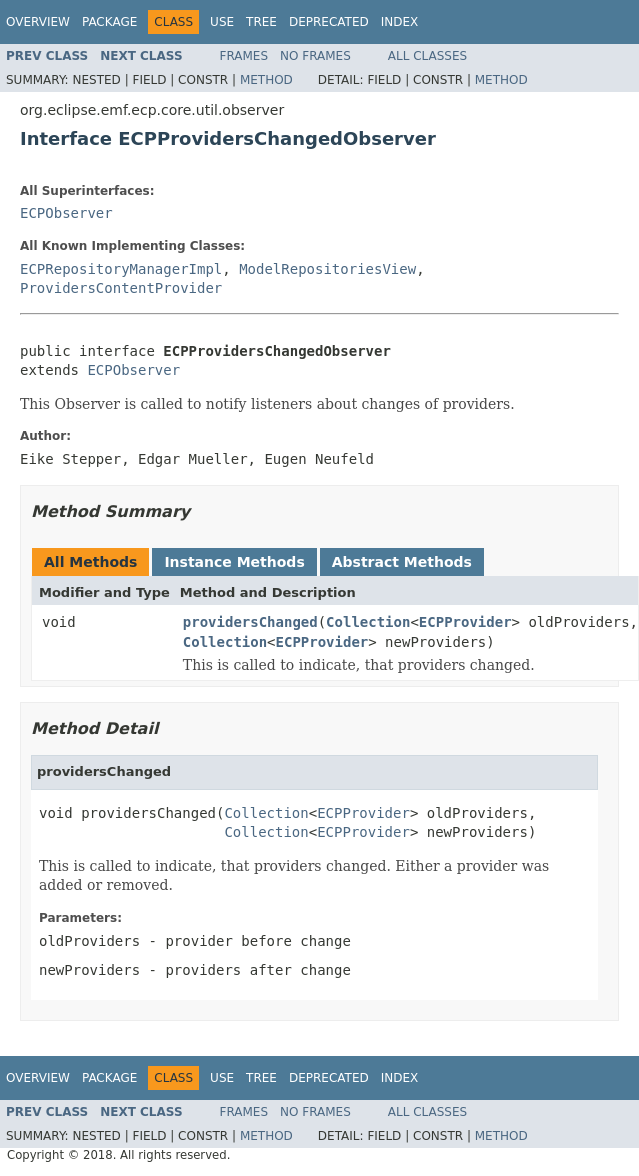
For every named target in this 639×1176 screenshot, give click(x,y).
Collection (368, 622)
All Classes (427, 56)
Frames (244, 56)
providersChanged (250, 622)
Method (266, 80)
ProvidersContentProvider (121, 288)
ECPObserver (66, 213)
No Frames (315, 56)
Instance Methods (234, 562)
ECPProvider (465, 622)
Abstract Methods (402, 562)
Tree (261, 22)
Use (222, 22)
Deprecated (329, 22)
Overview (38, 22)
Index (400, 22)
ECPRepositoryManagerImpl (121, 269)
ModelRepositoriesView (327, 269)
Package (109, 22)
